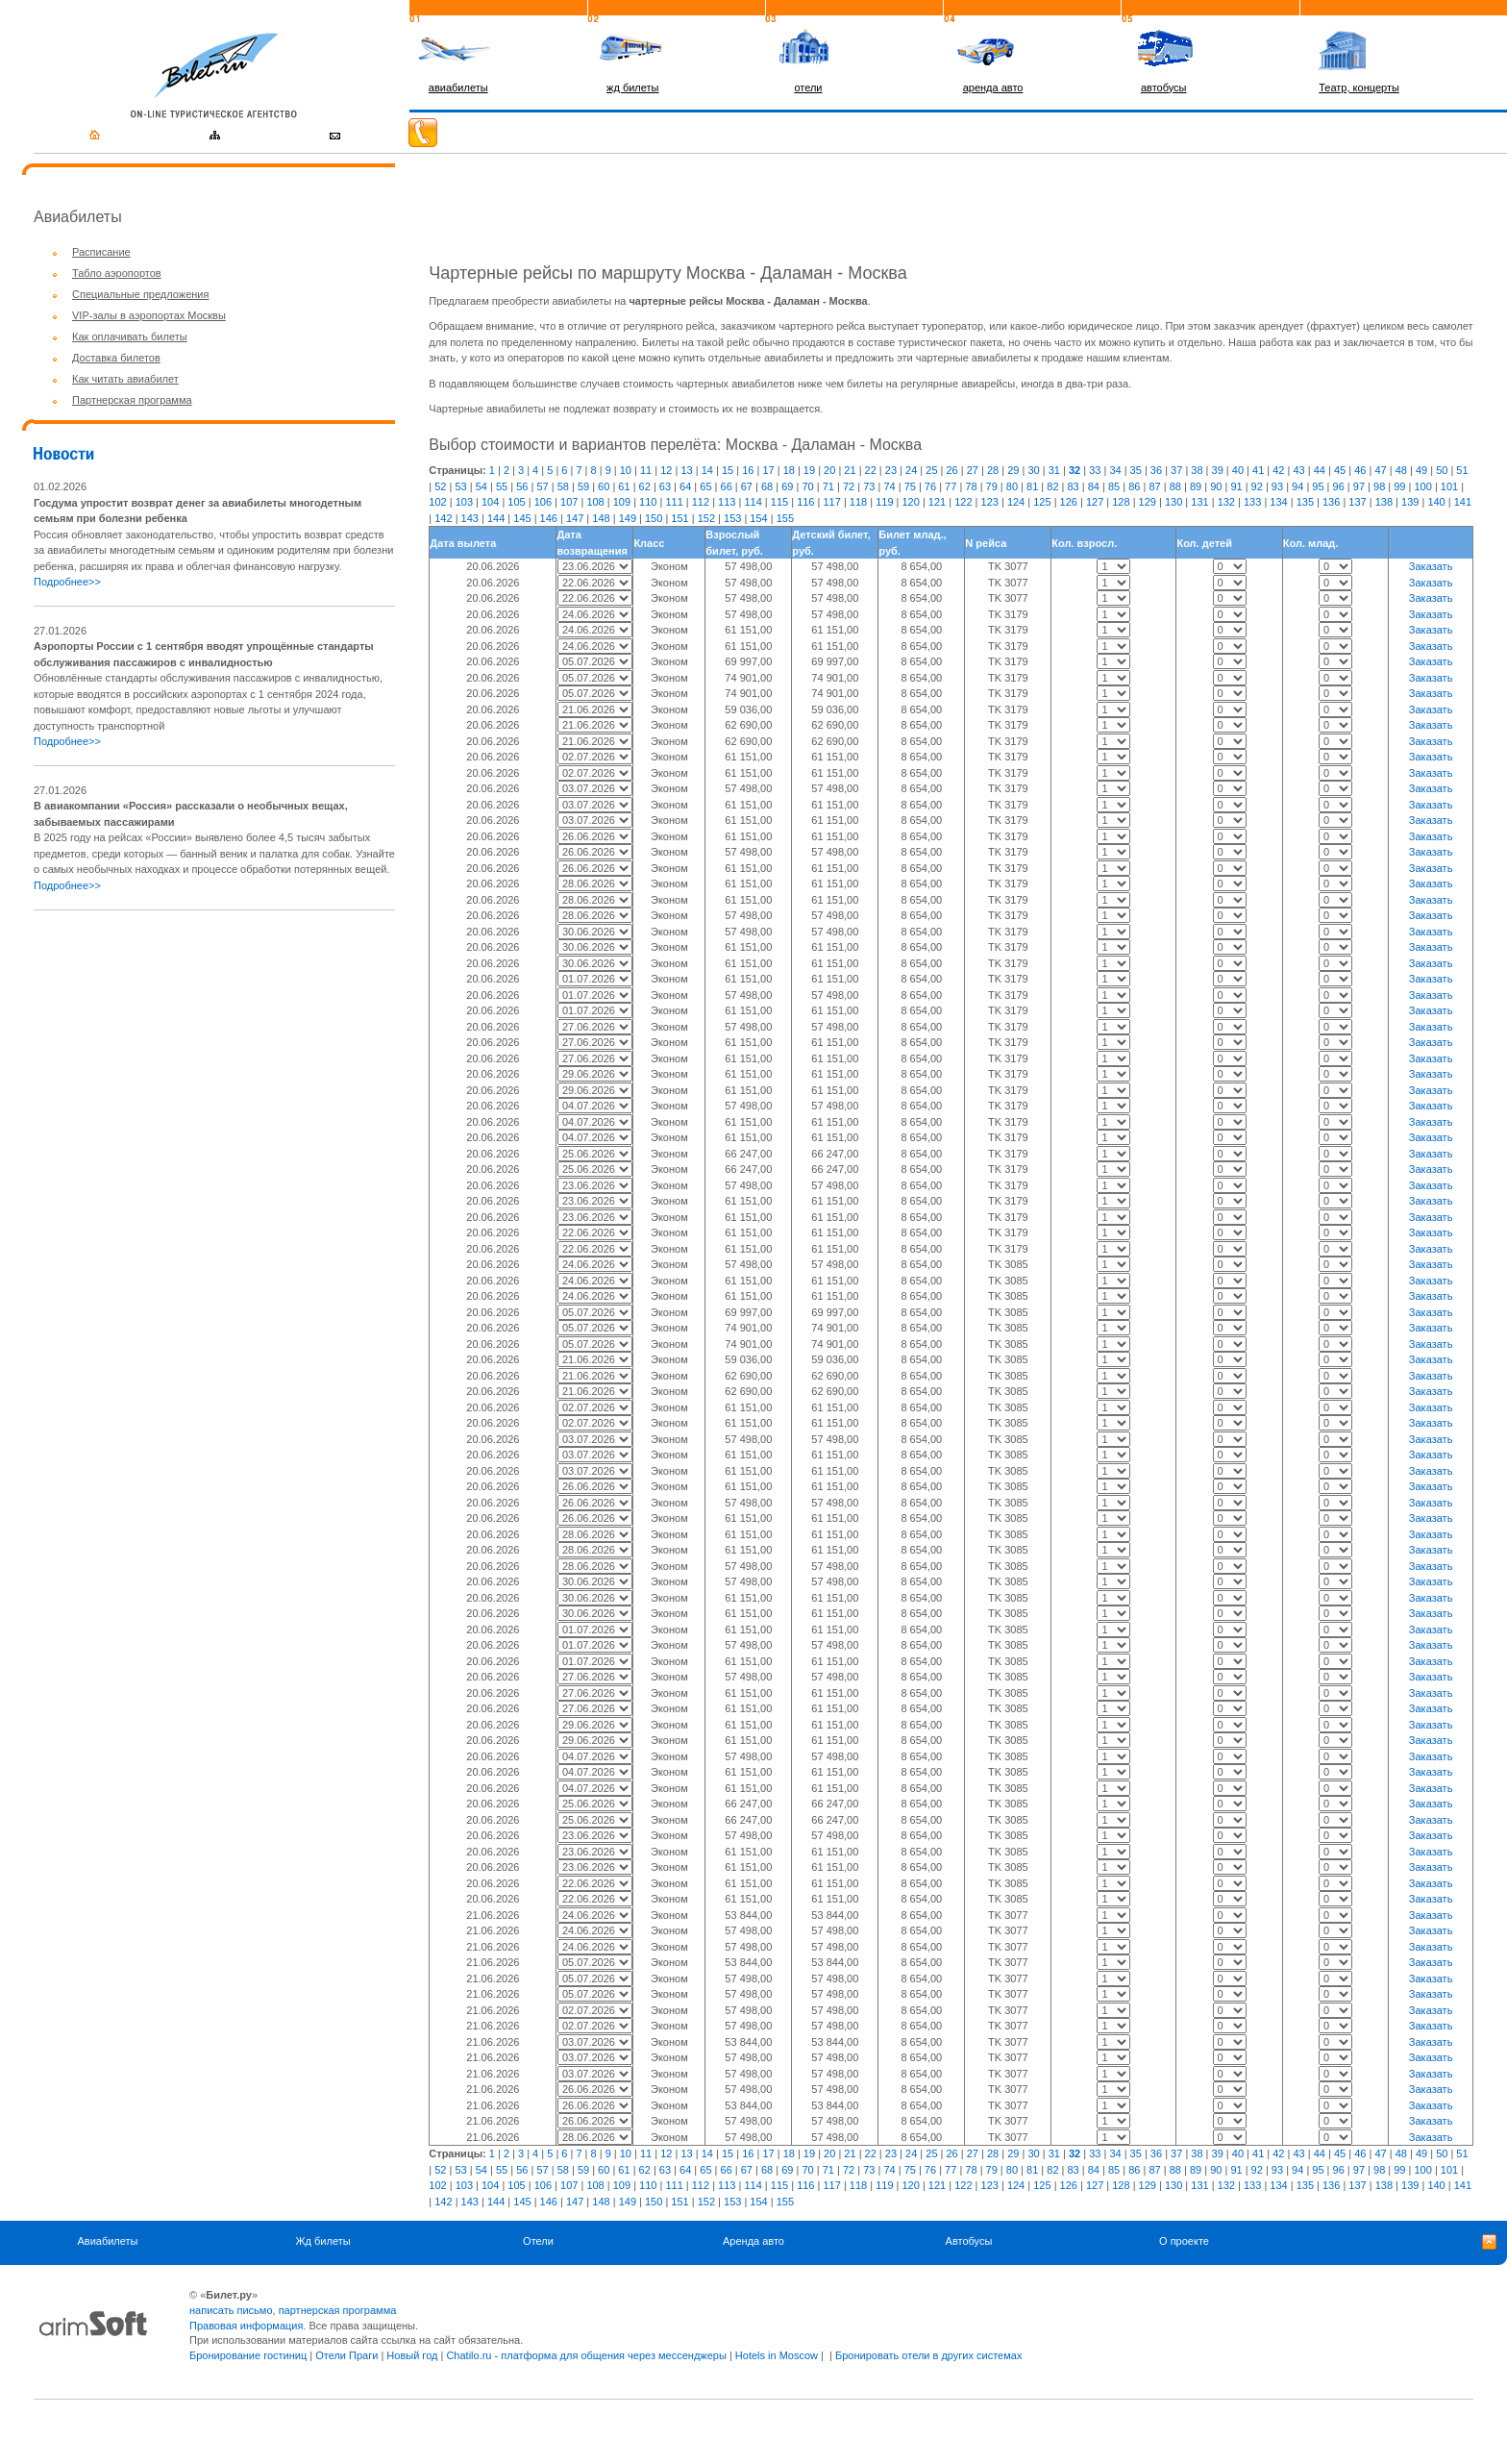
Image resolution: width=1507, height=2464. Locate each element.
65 (705, 486)
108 (595, 502)
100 (1422, 486)
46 (1360, 470)
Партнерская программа (132, 400)
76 (930, 486)
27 (972, 470)
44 (1319, 470)
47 (1380, 470)
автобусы (1164, 87)
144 (496, 518)
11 (646, 470)
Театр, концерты (1359, 87)
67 (747, 486)
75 (910, 486)
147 (574, 518)
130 (1173, 502)
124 (1016, 502)
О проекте (1184, 2241)
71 (828, 486)
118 (858, 502)
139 (1410, 502)
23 (891, 470)
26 (952, 470)
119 (884, 502)
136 (1331, 502)
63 (665, 486)
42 (1278, 470)
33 (1094, 470)
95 (1317, 486)
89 (1195, 486)
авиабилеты (458, 87)
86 (1134, 486)
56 (522, 486)
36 (1156, 470)
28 (993, 470)
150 (653, 518)
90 (1216, 486)
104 (490, 502)
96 (1339, 486)
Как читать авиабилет (125, 379)
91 (1236, 486)
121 (937, 502)
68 (767, 486)
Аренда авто (753, 2241)
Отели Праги (346, 2355)
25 (931, 470)
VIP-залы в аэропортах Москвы (149, 315)
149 (627, 518)
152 (706, 518)
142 (443, 518)
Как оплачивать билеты (129, 336)
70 (807, 486)
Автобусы (969, 2241)
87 (1154, 486)
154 (758, 518)
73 (869, 486)
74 (889, 486)
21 (849, 470)
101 (1449, 486)
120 (911, 502)
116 (805, 502)
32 (1074, 470)
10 (625, 470)
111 (673, 502)
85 (1114, 486)
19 (809, 470)
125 (1041, 502)
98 (1379, 486)
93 (1277, 486)
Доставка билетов (116, 357)
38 (1196, 470)
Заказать (1431, 566)
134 (1278, 502)
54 (481, 486)
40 (1238, 470)
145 (522, 518)
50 (1441, 470)
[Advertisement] (195, 1060)
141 (1462, 502)
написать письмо (231, 2310)
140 (1436, 502)
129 (1147, 502)
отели (808, 87)
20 (829, 470)
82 (1052, 486)
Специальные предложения (140, 294)
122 (963, 502)
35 (1136, 470)
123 (990, 502)
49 (1421, 470)
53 (460, 486)
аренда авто (993, 87)
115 (779, 502)
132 (1226, 502)
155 (785, 518)
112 (700, 502)
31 (1054, 470)
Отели (538, 2241)
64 (685, 486)
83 (1073, 486)
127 (1094, 502)
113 (726, 502)
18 (789, 470)
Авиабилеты (107, 2241)
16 (748, 470)
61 (624, 486)
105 (516, 502)
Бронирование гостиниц (248, 2355)
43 (1298, 470)
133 (1252, 502)
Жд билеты (322, 2241)
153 (732, 518)
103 (464, 502)
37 (1176, 470)
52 (440, 486)
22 (871, 470)
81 (1032, 486)
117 (831, 502)
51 (1462, 470)
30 (1033, 470)
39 (1217, 470)
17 (768, 470)
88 (1175, 486)
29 (1013, 470)
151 (679, 518)
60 (603, 486)
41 (1258, 470)
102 (437, 502)
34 (1115, 470)
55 (501, 486)
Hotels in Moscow (776, 2355)
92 (1257, 486)
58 (563, 486)
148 (600, 518)
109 (621, 502)
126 (1068, 502)
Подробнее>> (67, 581)
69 (787, 486)
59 (583, 486)
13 (686, 470)
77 (950, 486)
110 (647, 502)
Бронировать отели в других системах (928, 2355)
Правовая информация (246, 2325)
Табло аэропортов (116, 273)
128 (1120, 502)
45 (1340, 470)
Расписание (101, 252)
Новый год (411, 2355)
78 (970, 486)
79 (992, 486)
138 (1384, 502)
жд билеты (632, 87)
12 (666, 470)
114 (752, 502)
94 (1297, 486)
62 (645, 486)
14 (707, 470)
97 (1359, 486)
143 (470, 518)
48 (1401, 470)
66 (726, 486)
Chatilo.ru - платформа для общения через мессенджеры (586, 2355)
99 (1399, 486)
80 (1012, 486)
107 (569, 502)
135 (1305, 502)
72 (848, 486)
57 (542, 486)
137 (1357, 502)
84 (1093, 486)
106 (543, 502)
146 (548, 518)
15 (727, 470)
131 (1199, 502)
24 (911, 470)
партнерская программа (338, 2310)
